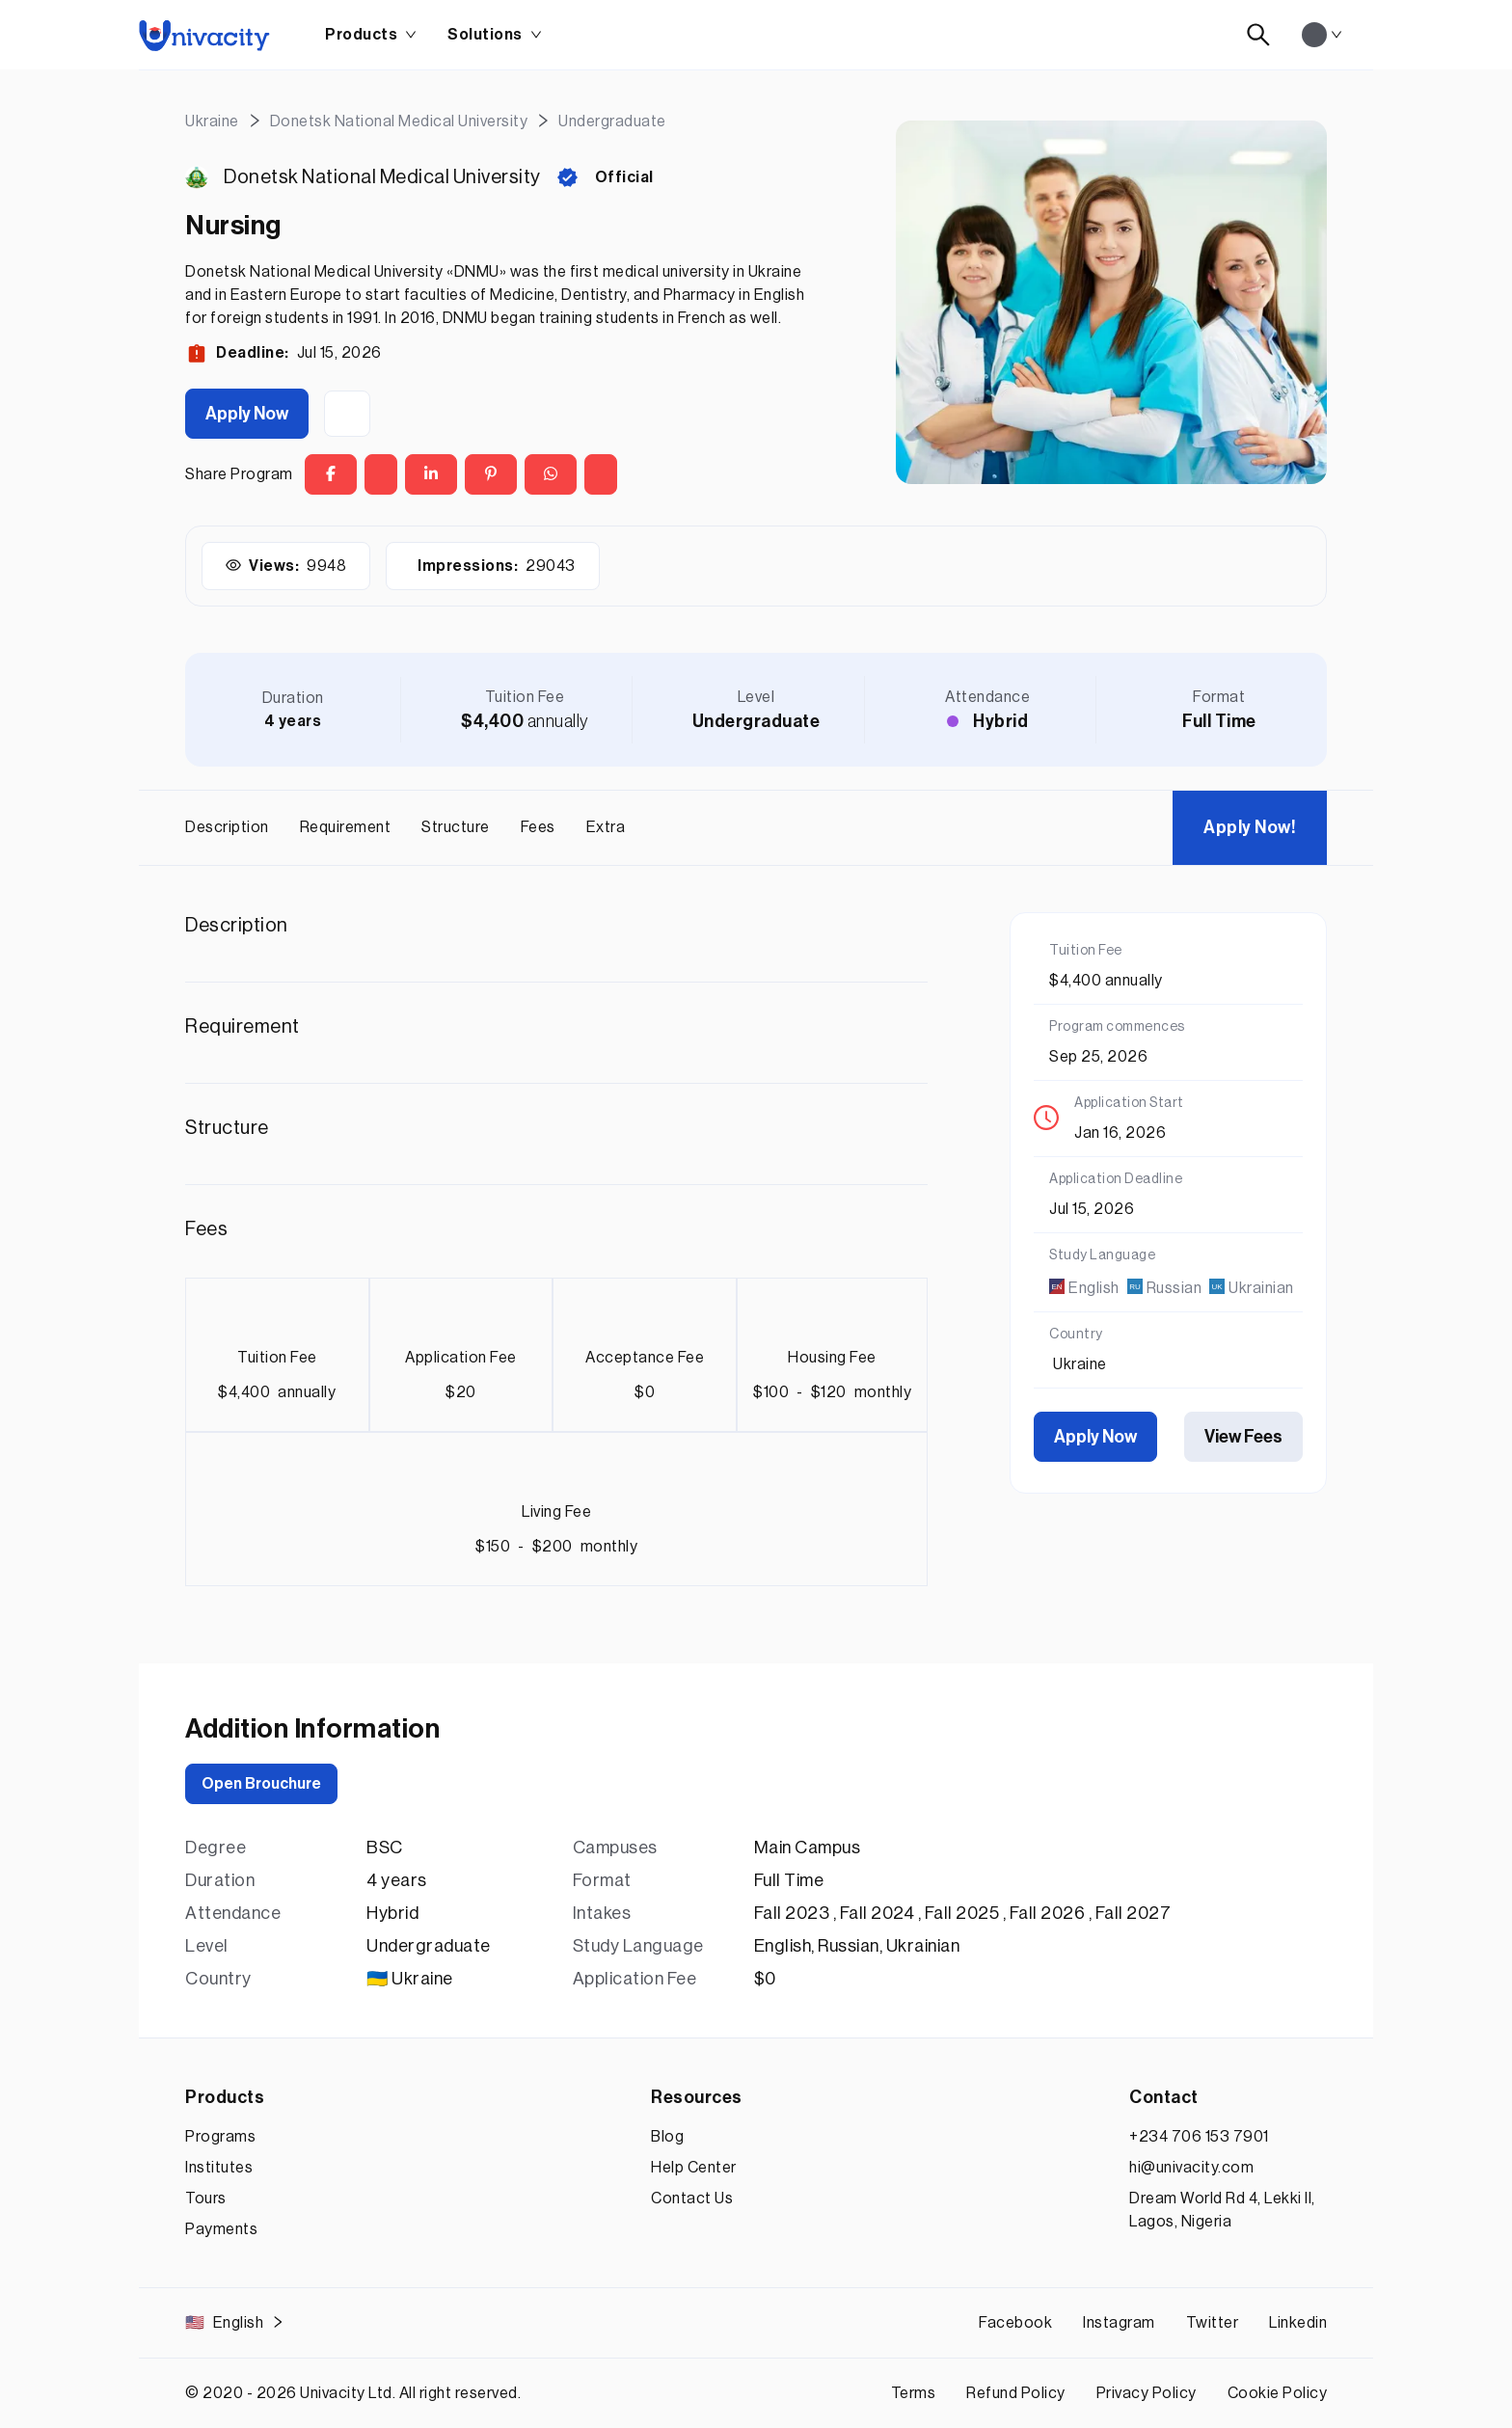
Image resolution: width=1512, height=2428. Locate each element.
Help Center (694, 2167)
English (234, 2322)
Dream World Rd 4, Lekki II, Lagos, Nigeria (1222, 2210)
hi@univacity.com (1191, 2167)
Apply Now (246, 413)
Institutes (219, 2167)
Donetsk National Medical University (382, 177)
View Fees (1243, 1436)
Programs (220, 2137)
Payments (221, 2229)
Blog (667, 2137)
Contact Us (692, 2198)
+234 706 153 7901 (1199, 2137)
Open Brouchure (261, 1784)
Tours (206, 2198)
